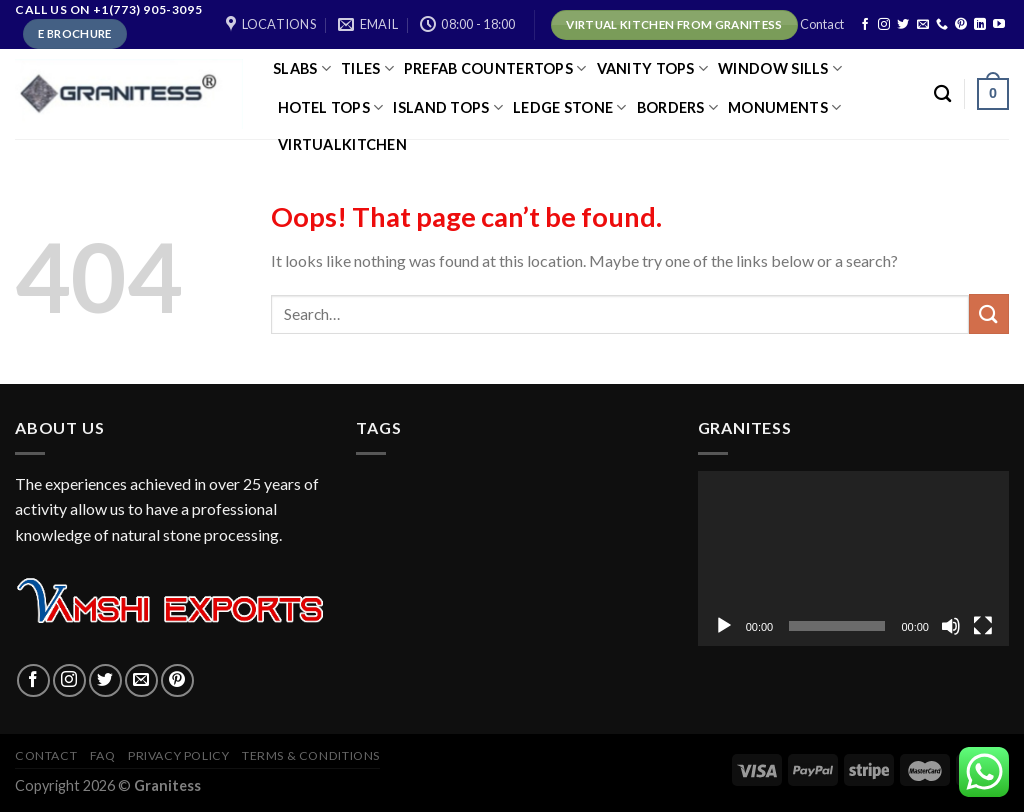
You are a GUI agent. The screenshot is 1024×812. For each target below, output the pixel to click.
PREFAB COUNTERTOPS (495, 68)
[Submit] (989, 313)
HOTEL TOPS (330, 107)
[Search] (942, 94)
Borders (678, 107)
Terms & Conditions (311, 755)
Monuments (784, 107)
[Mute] (951, 626)
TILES (367, 68)
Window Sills (780, 68)
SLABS (302, 68)
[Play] (724, 626)
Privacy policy (179, 755)
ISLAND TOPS (448, 107)
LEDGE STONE (570, 107)
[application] (853, 558)
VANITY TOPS (653, 68)
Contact (822, 24)
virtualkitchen (342, 144)
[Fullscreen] (983, 626)
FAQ (103, 755)
